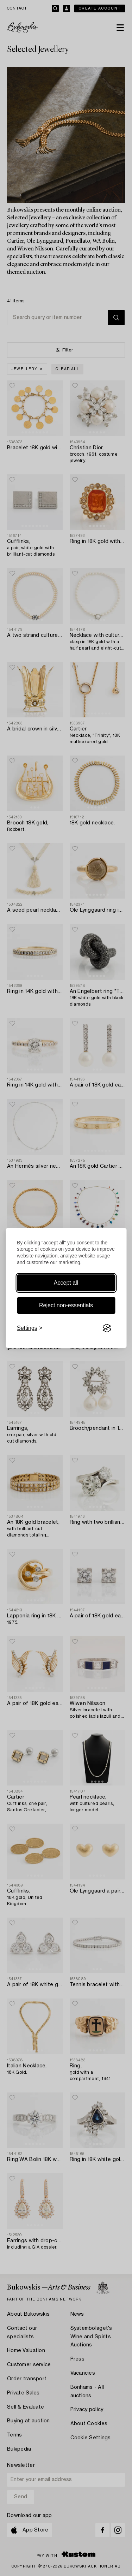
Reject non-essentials (66, 1305)
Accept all (66, 1283)
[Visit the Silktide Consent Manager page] (106, 1328)
